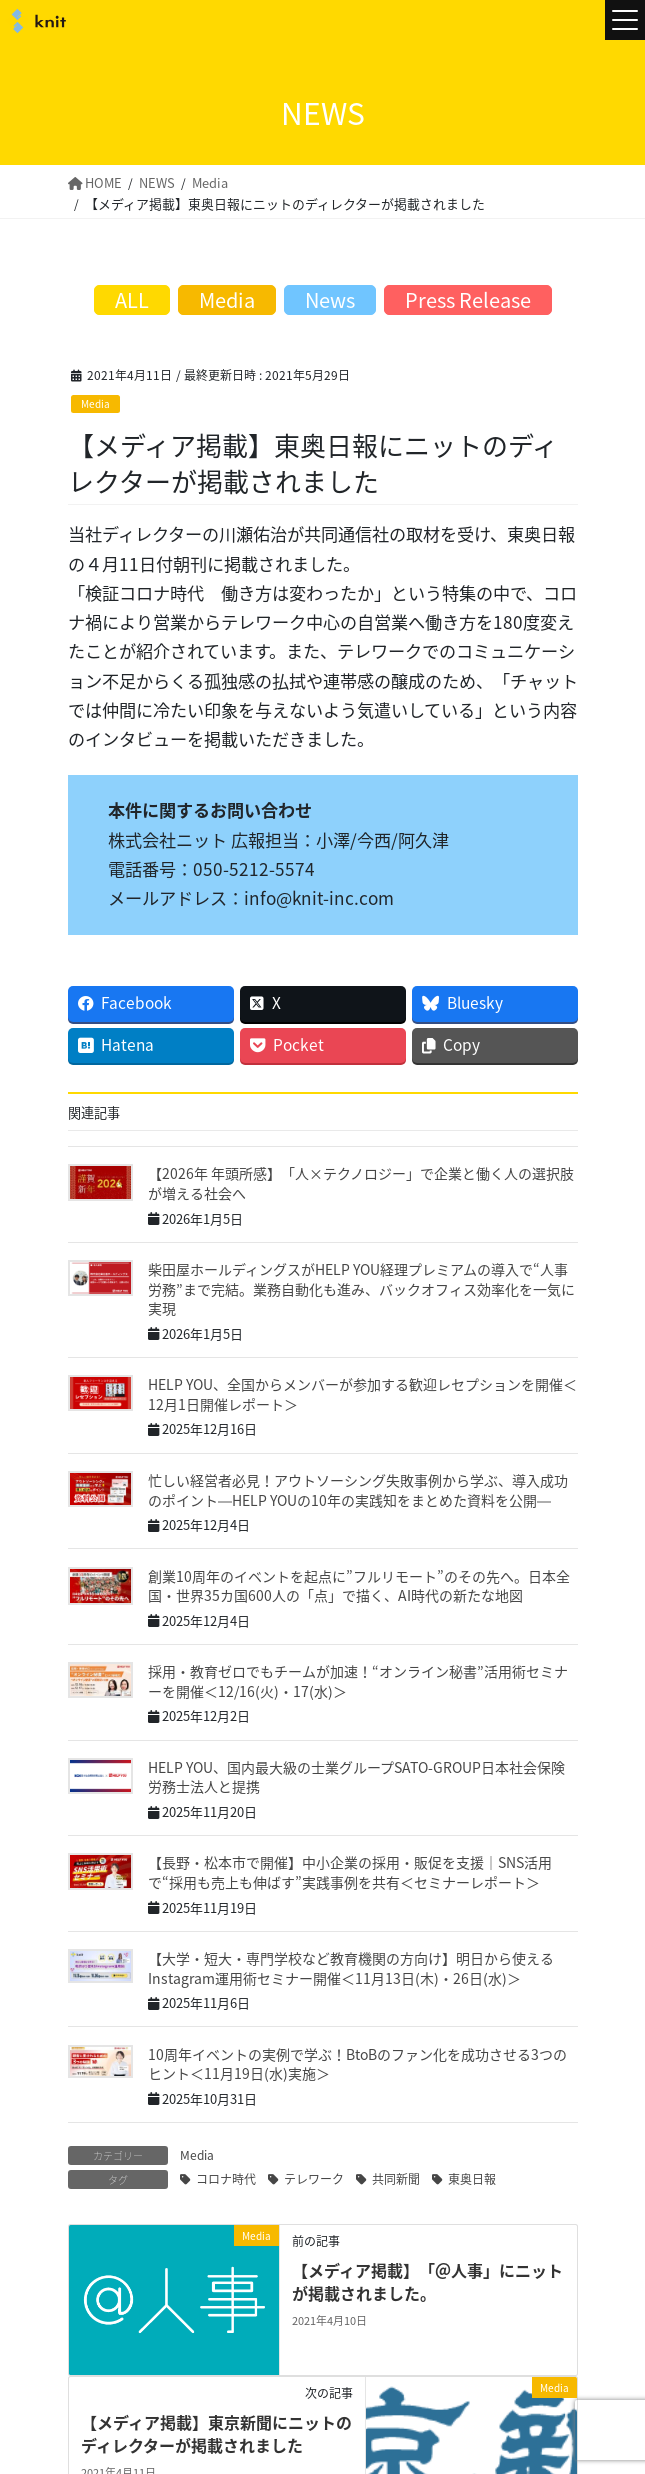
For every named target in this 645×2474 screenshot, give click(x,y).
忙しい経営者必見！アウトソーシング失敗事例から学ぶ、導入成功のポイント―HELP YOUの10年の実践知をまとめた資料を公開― (358, 1489)
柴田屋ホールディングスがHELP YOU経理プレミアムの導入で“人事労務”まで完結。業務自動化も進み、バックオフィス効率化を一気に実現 (361, 1287)
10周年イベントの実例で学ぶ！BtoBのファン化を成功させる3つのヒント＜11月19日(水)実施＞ (357, 2063)
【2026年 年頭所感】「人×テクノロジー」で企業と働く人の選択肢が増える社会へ (361, 1183)
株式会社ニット (35, 21)
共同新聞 (396, 2178)
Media (95, 403)
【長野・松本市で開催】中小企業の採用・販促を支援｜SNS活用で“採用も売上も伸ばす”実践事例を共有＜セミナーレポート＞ (350, 1872)
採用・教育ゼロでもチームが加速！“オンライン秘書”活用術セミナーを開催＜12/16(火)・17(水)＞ (358, 1681)
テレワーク (314, 2178)
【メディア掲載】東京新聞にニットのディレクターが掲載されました (216, 2433)
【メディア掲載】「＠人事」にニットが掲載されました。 (427, 2281)
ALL (132, 299)
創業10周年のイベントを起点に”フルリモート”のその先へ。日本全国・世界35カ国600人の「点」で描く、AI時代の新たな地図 (359, 1585)
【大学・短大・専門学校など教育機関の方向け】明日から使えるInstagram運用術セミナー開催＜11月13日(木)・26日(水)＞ (351, 1967)
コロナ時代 (226, 2178)
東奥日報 (472, 2178)
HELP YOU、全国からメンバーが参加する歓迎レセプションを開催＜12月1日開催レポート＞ (362, 1394)
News (330, 299)
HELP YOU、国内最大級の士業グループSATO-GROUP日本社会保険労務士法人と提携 (356, 1776)
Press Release (468, 299)
